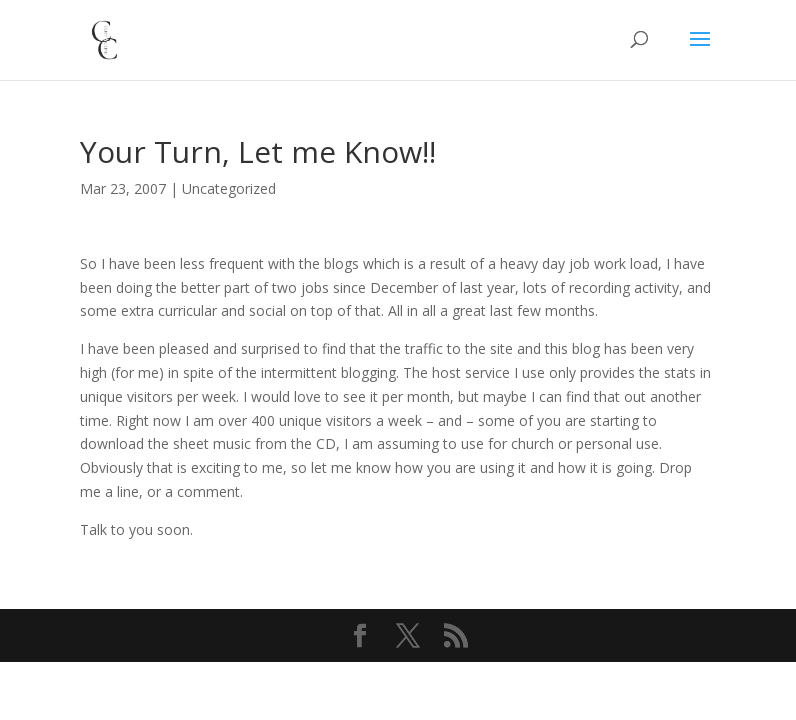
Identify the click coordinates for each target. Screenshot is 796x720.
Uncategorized (229, 188)
